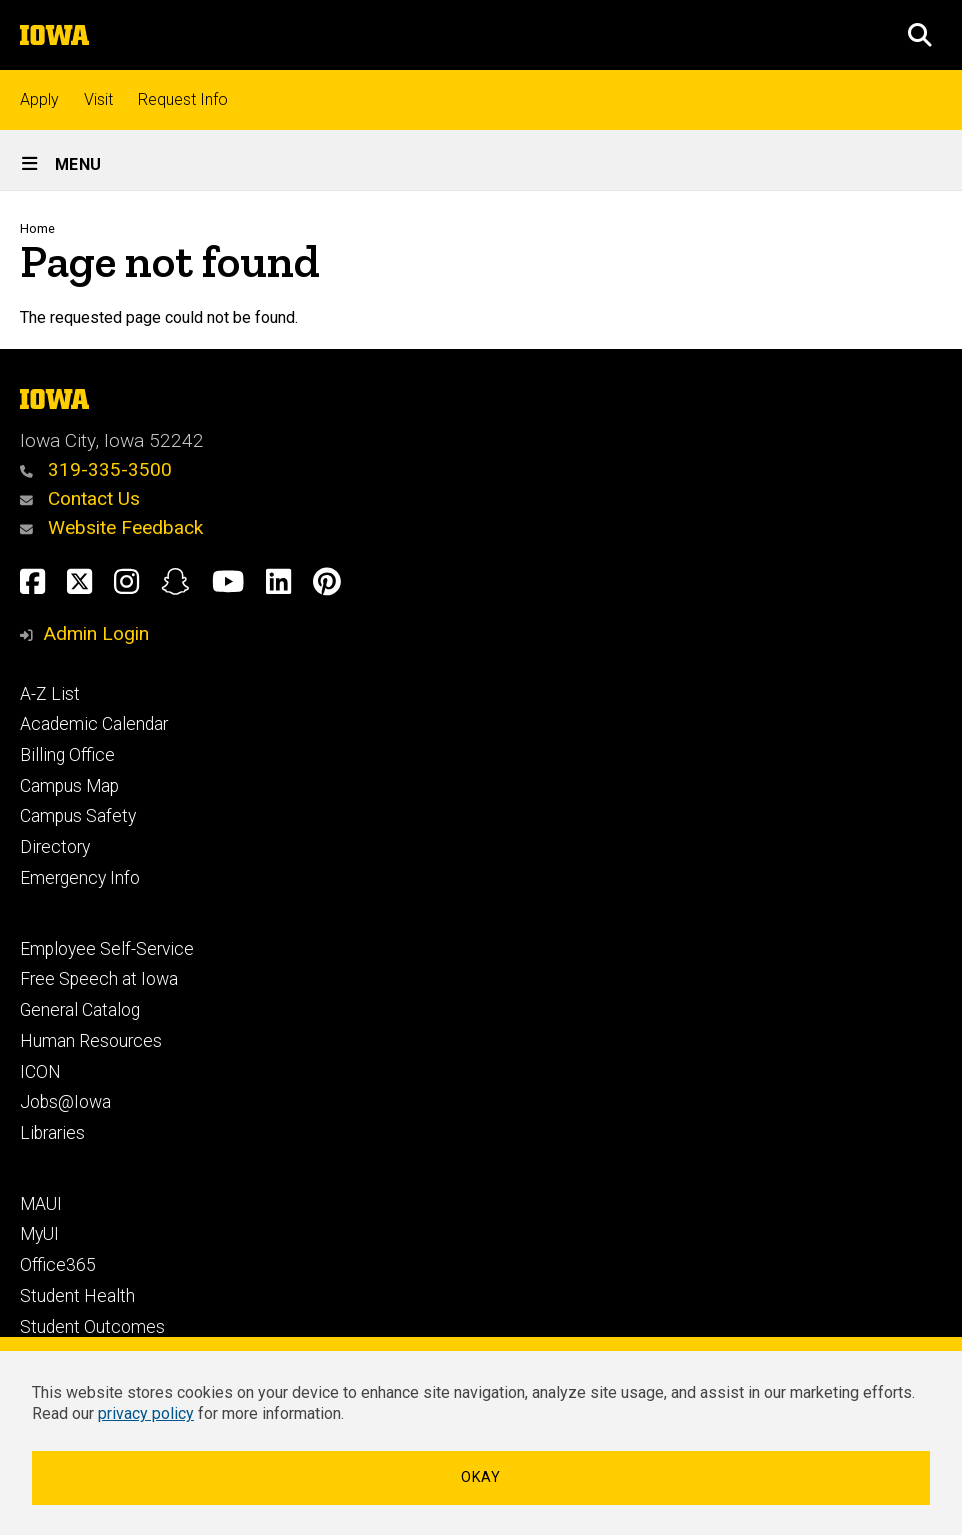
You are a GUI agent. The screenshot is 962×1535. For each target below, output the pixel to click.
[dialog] (481, 1436)
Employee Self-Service (107, 949)
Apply (39, 99)
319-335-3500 (96, 469)
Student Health (77, 1296)
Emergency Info (80, 878)
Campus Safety (78, 816)
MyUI (39, 1234)
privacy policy (146, 1413)
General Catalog (80, 1010)
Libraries (52, 1133)
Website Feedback (111, 527)
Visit (98, 99)
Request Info (183, 99)
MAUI (41, 1204)
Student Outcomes (92, 1327)
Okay (481, 1477)
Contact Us (80, 498)
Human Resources (91, 1041)
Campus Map (69, 786)
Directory (55, 847)
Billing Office (67, 755)
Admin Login (96, 633)
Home (37, 228)
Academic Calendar (94, 724)
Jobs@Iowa (65, 1102)
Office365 (58, 1265)
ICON (40, 1072)
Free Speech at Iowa (99, 979)
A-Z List (50, 694)
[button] (920, 35)
